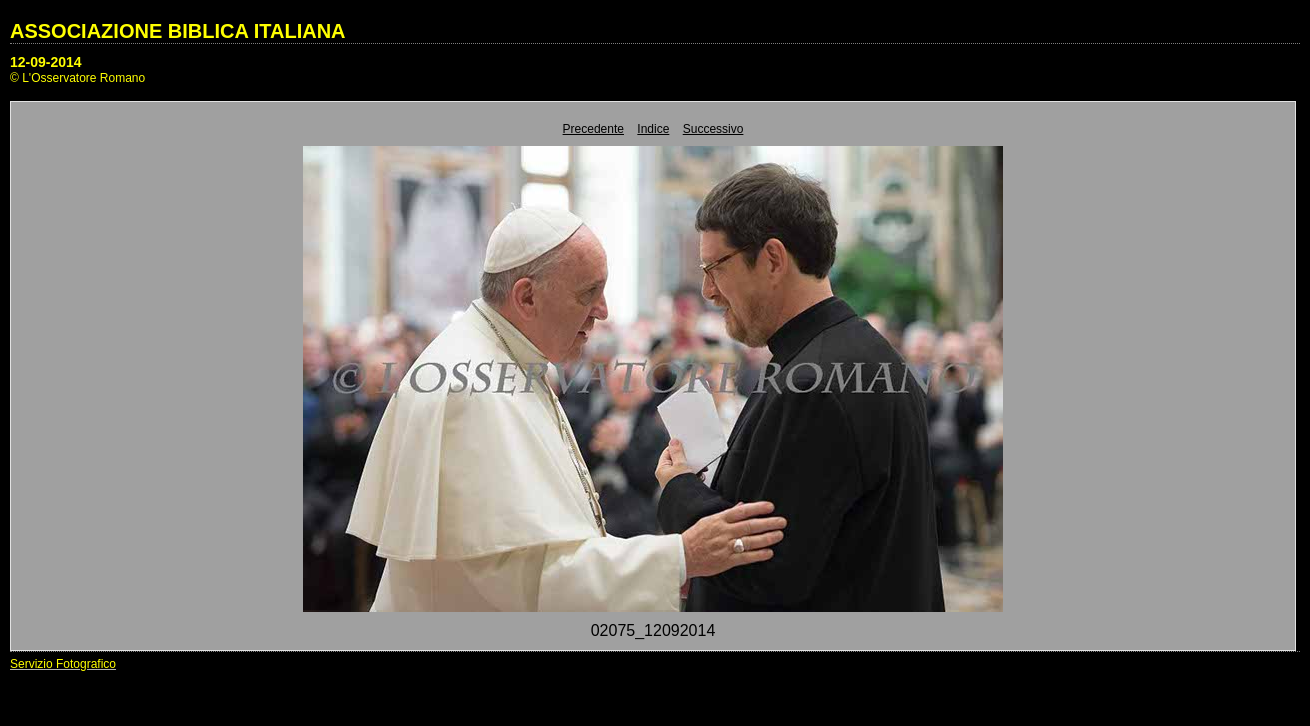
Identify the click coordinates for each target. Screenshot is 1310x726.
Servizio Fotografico (63, 664)
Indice (653, 129)
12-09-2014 (46, 62)
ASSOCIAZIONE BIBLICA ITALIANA (178, 31)
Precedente (593, 129)
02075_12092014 (653, 630)
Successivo (713, 129)
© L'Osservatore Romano (77, 78)
